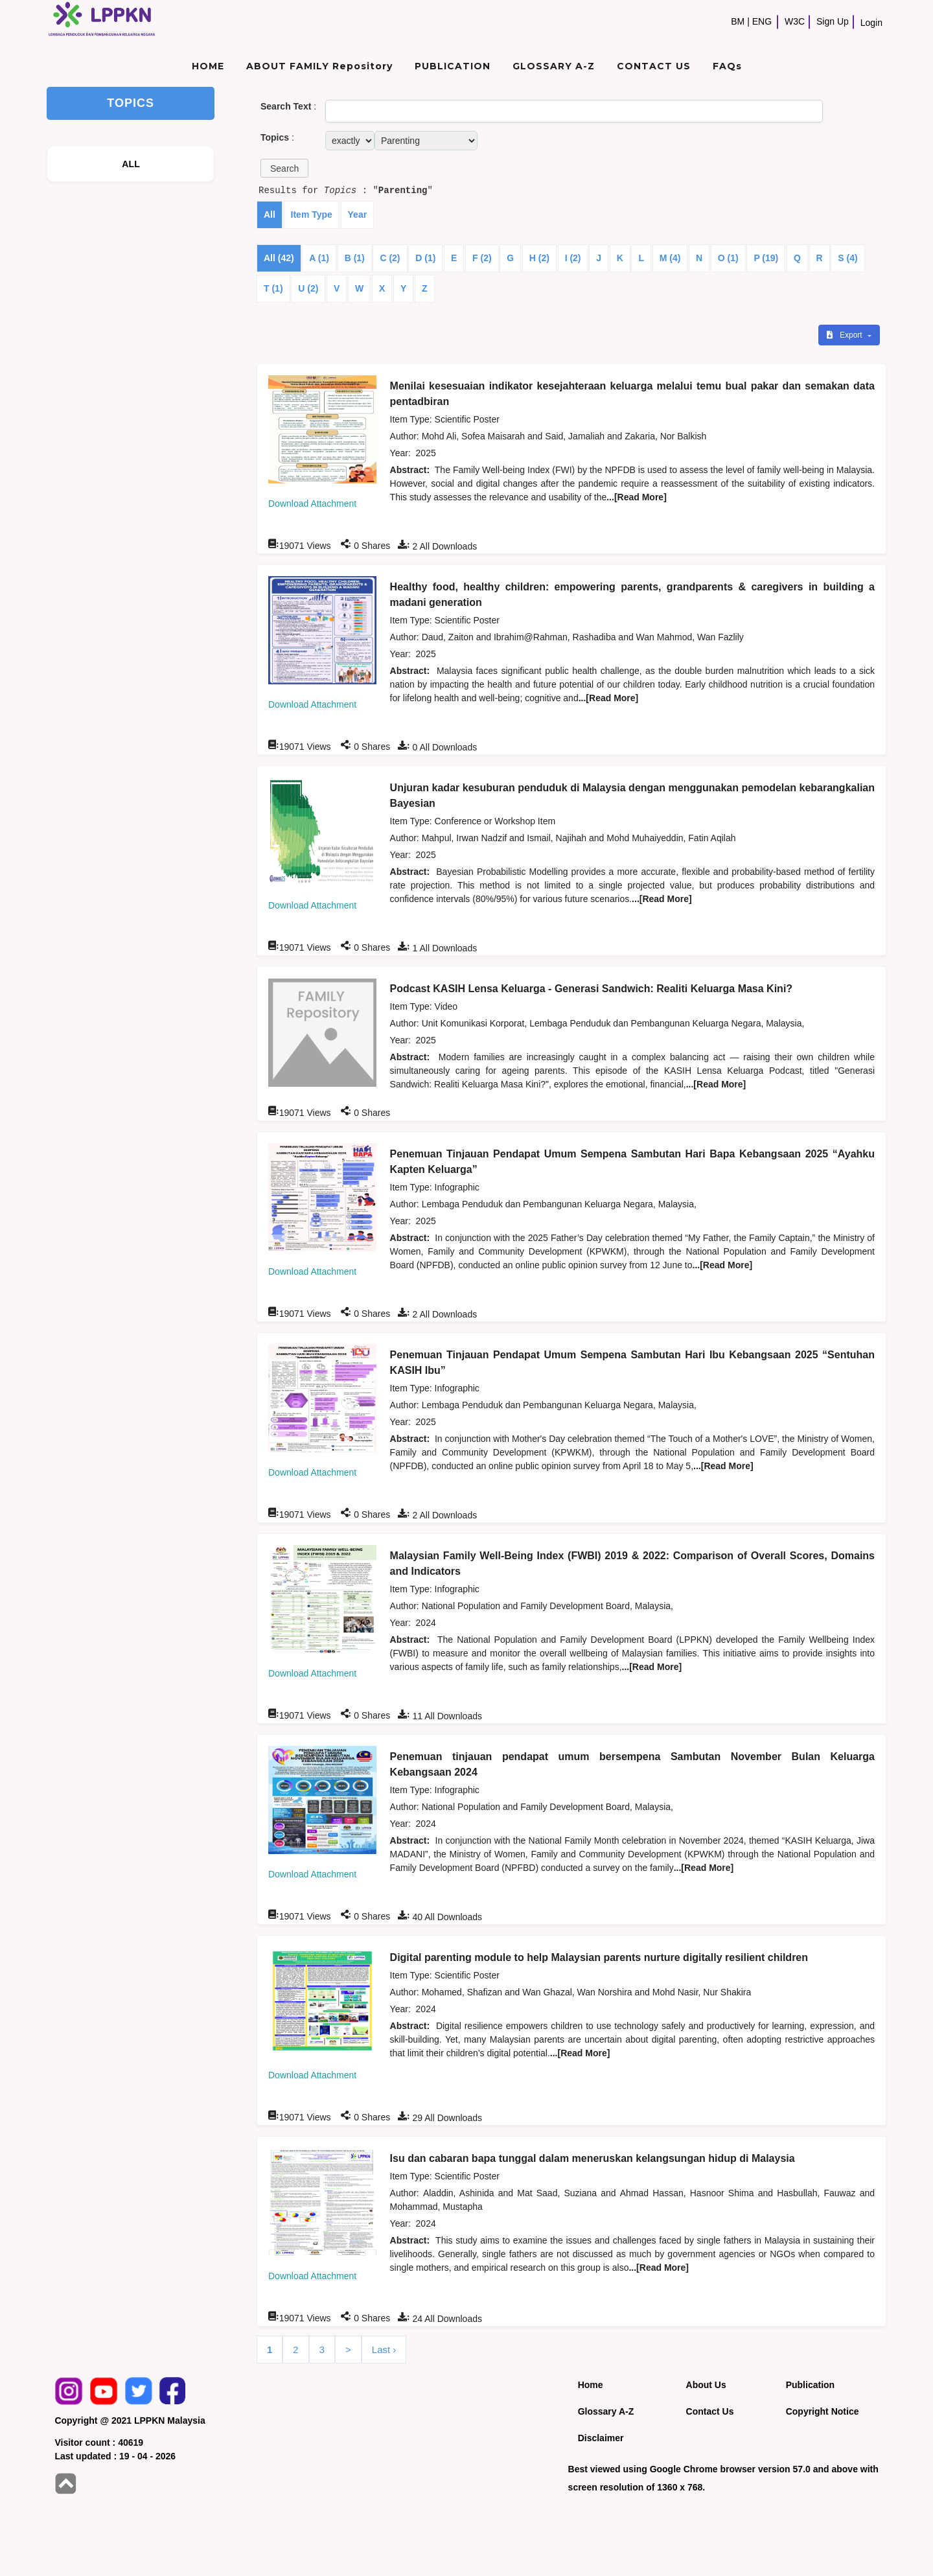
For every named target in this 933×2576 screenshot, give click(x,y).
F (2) (482, 258)
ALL (131, 164)
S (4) (847, 258)
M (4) (670, 258)
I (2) (573, 258)
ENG (762, 21)
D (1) (425, 258)
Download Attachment (312, 503)
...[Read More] (636, 497)
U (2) (308, 288)
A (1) (319, 258)
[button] (284, 168)
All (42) (279, 258)
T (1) (273, 288)
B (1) (355, 258)
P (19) (766, 258)
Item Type (311, 214)
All (269, 214)
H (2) (539, 258)
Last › (384, 2349)
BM (737, 21)
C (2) (390, 258)
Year (357, 214)
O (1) (728, 258)
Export (845, 335)
